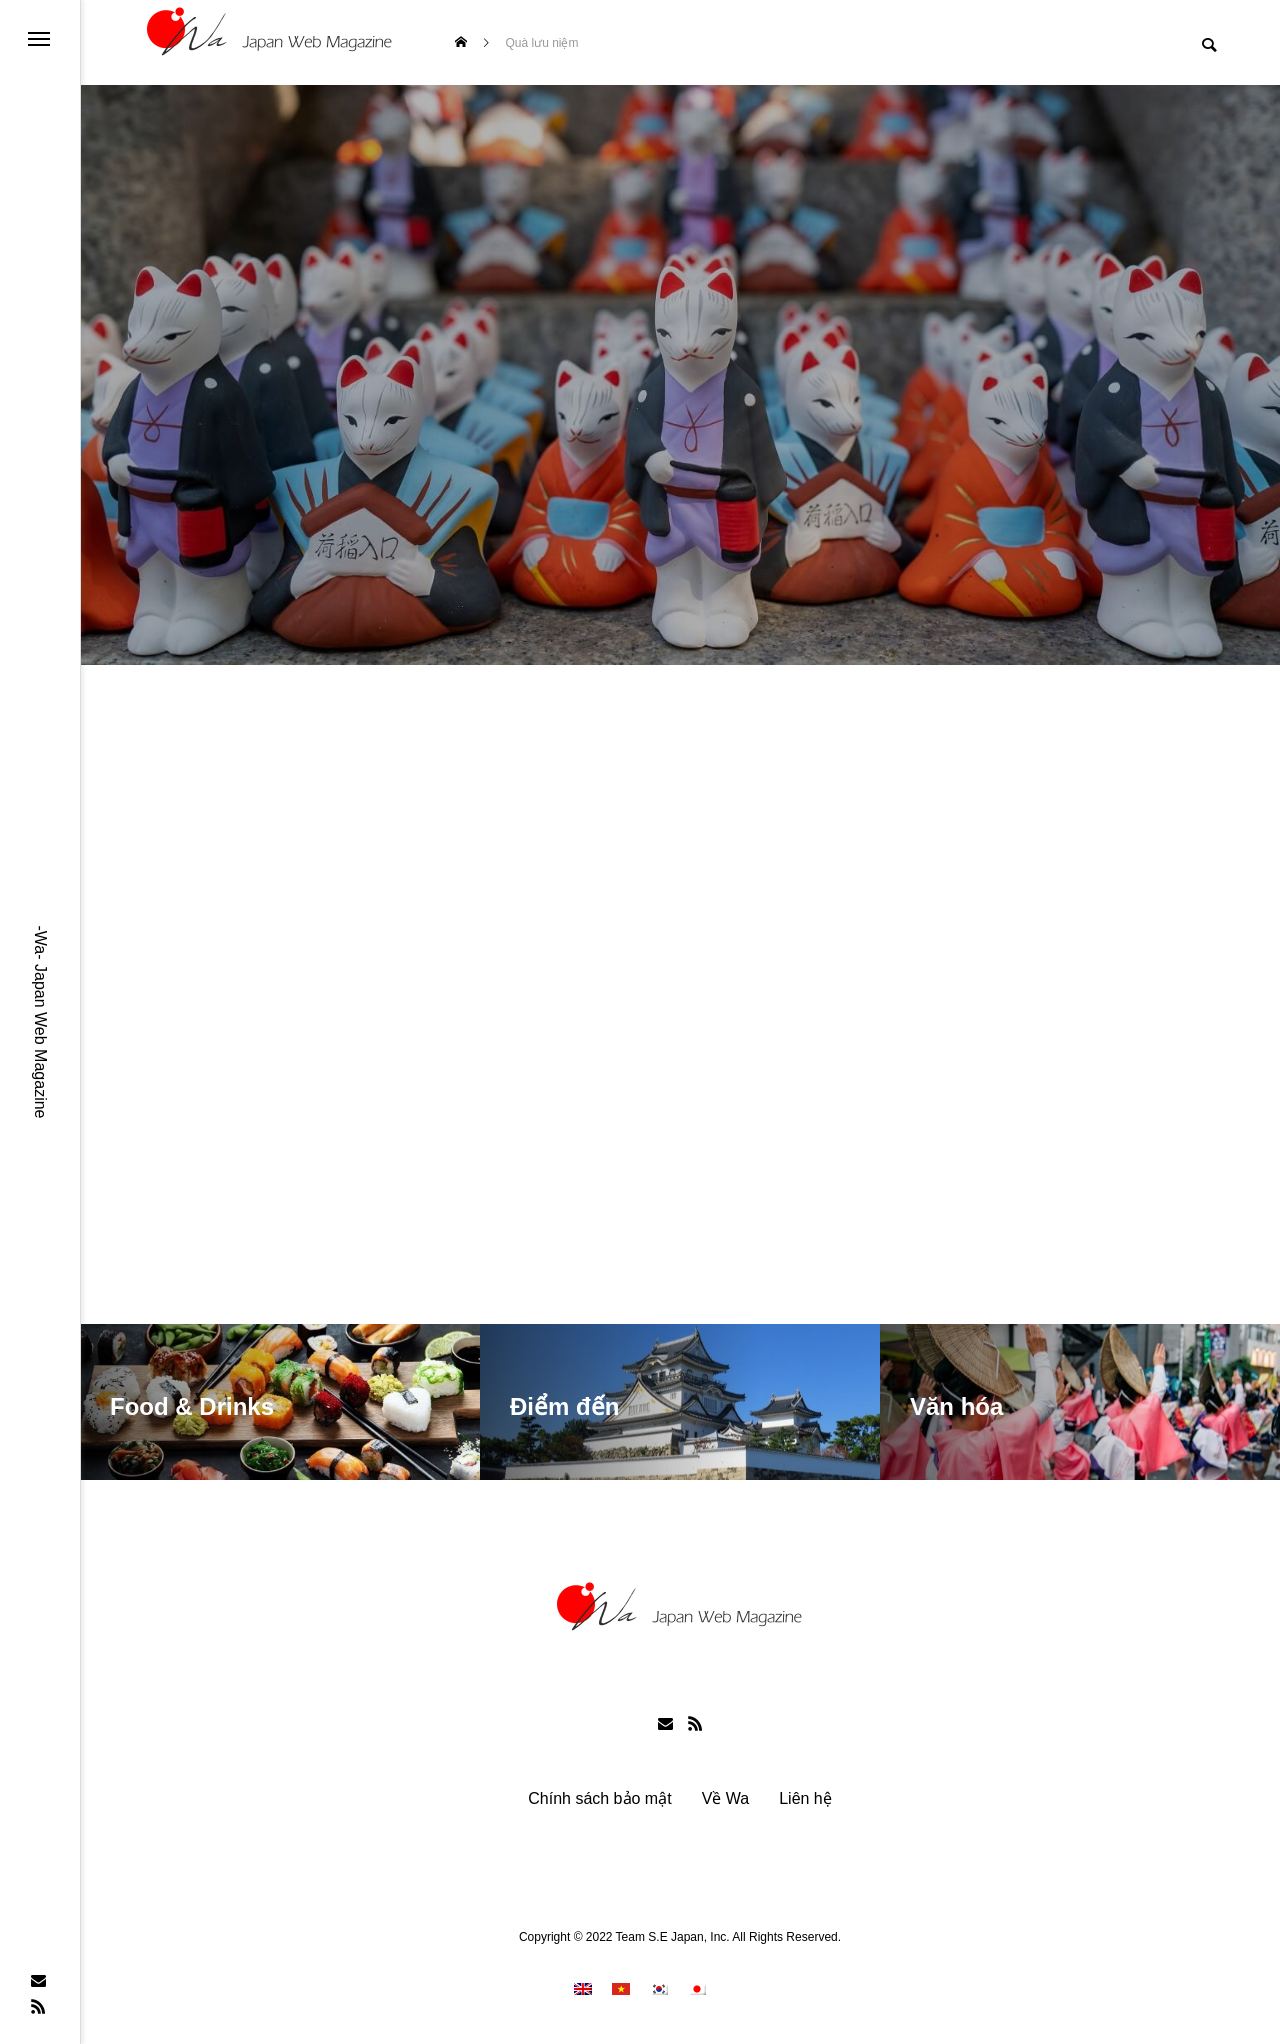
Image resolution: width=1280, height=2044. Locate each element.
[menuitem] (583, 1992)
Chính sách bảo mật (599, 1803)
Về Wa (726, 1803)
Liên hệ (805, 1803)
